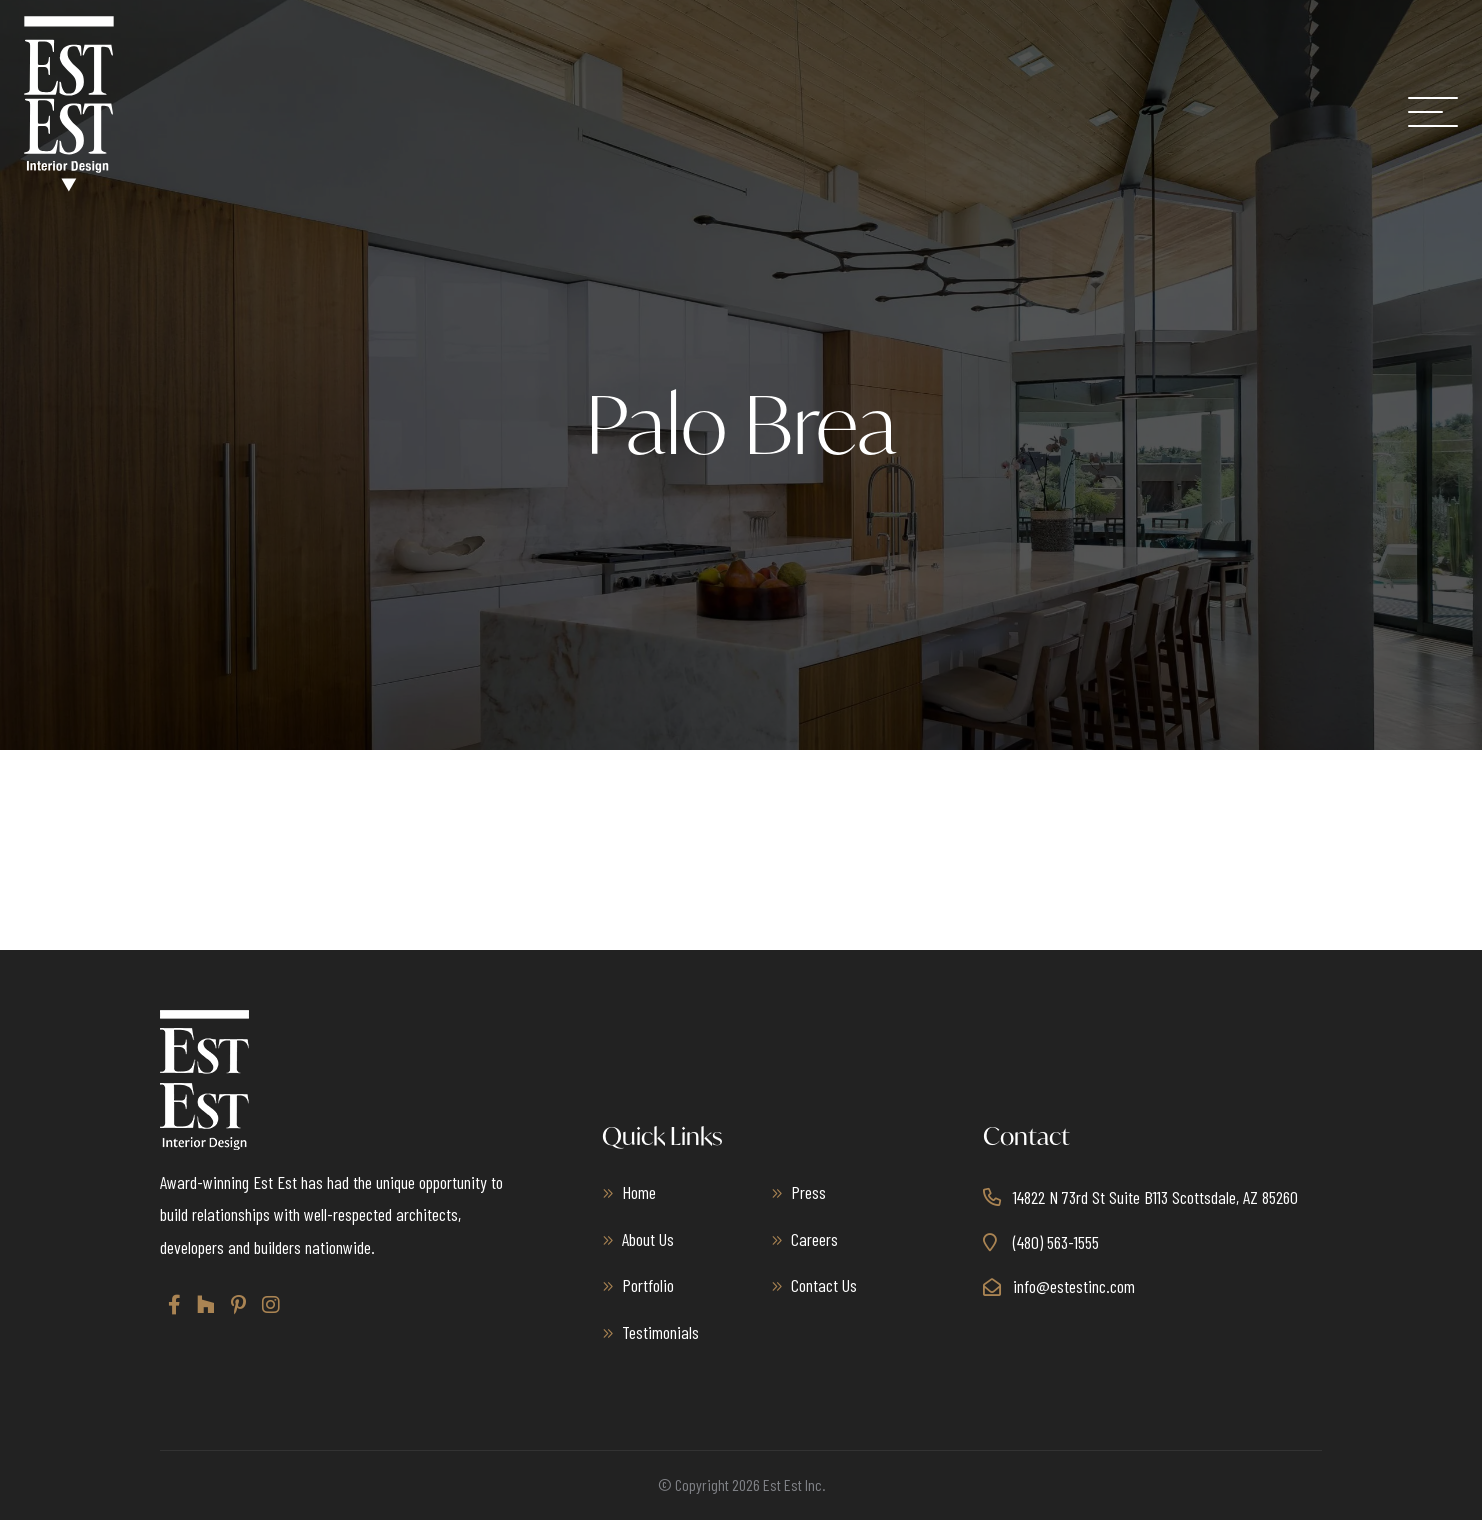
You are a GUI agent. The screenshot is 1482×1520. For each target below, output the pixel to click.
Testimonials (660, 1332)
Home (639, 1192)
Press (808, 1192)
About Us (648, 1239)
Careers (814, 1239)
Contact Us (824, 1285)
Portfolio (648, 1285)
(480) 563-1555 (1056, 1242)
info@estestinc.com (1074, 1286)
